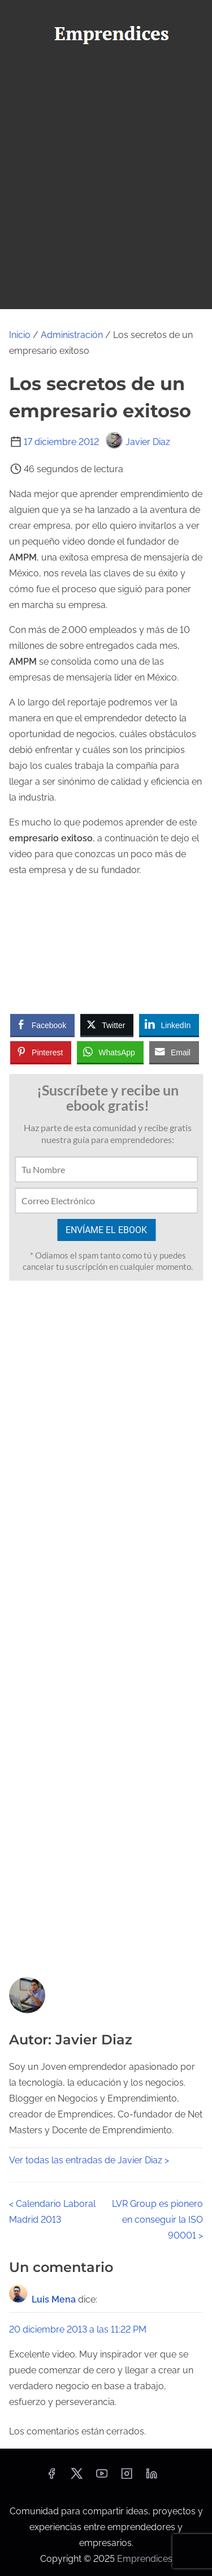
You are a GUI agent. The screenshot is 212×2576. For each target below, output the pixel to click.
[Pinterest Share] (40, 1052)
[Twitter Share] (106, 1024)
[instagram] (126, 2477)
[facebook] (51, 2477)
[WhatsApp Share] (110, 1052)
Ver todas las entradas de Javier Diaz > (89, 2160)
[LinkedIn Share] (169, 1024)
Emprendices (144, 2558)
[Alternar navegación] (105, 71)
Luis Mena (54, 2299)
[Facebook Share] (42, 1024)
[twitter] (77, 2477)
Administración (72, 335)
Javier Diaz (138, 442)
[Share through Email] (174, 1052)
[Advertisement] (106, 197)
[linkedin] (151, 2477)
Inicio (20, 335)
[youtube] (101, 2477)
